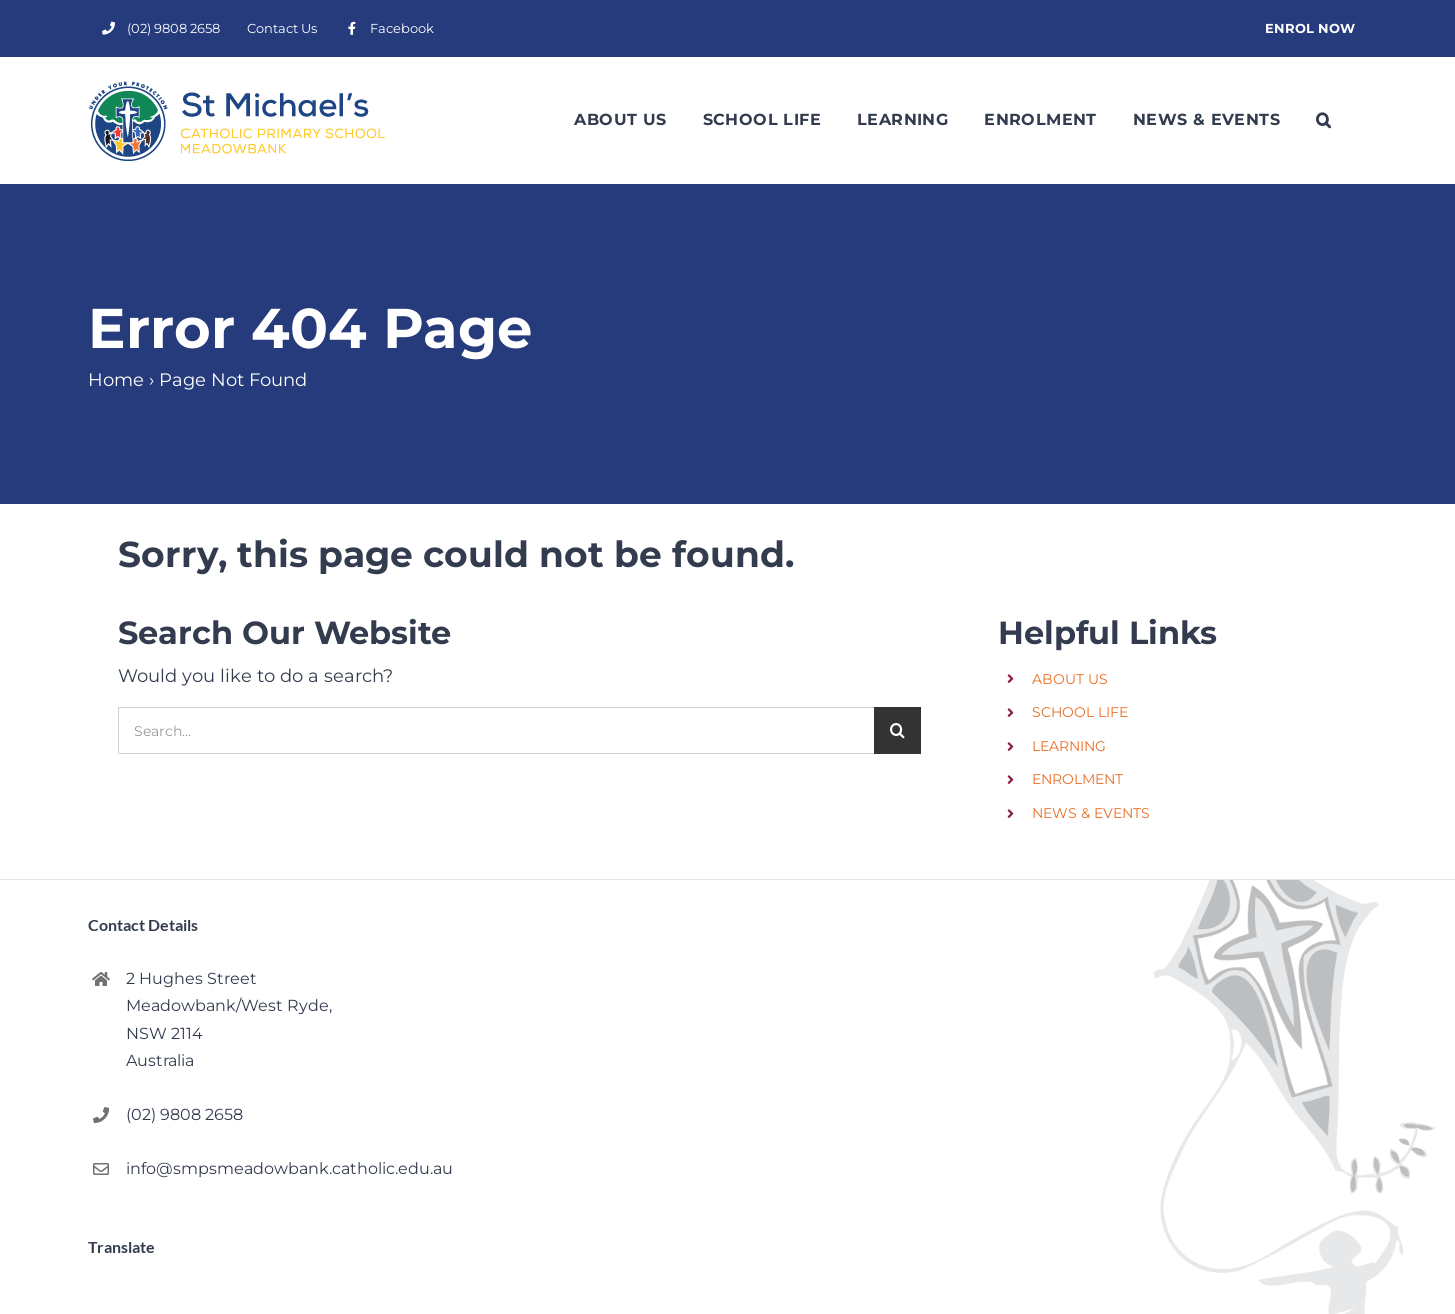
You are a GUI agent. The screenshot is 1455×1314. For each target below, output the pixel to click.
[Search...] (496, 730)
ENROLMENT (1077, 779)
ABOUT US (1070, 679)
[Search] (897, 730)
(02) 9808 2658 (184, 1114)
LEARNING (1069, 746)
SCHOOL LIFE (1080, 712)
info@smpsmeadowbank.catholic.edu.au (255, 1168)
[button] (1323, 120)
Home (116, 380)
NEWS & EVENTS (1091, 813)
